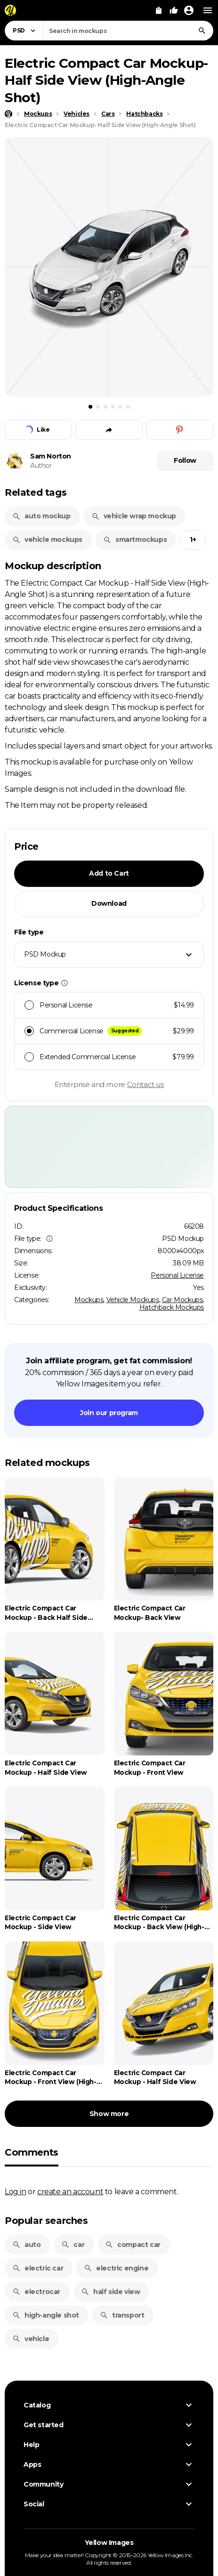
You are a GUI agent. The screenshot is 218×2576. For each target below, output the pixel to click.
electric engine (116, 2268)
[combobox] (128, 30)
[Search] (202, 30)
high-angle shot (45, 2315)
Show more (109, 2113)
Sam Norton (50, 456)
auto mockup (41, 516)
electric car (37, 2268)
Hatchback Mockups (171, 1307)
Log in (15, 2191)
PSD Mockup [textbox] (45, 954)
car (72, 2244)
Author (41, 465)
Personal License (177, 1275)
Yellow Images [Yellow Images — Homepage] (109, 2542)
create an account (70, 2191)
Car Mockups (182, 1300)
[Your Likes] (173, 10)
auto (26, 2244)
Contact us (145, 1084)
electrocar (36, 2291)
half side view (110, 2291)
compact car (133, 2244)
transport (122, 2315)
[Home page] (8, 114)
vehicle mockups (47, 539)
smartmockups (135, 539)
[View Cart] (158, 10)
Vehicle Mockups (132, 1300)
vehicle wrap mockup (133, 516)
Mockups (88, 1300)
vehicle (30, 2338)
